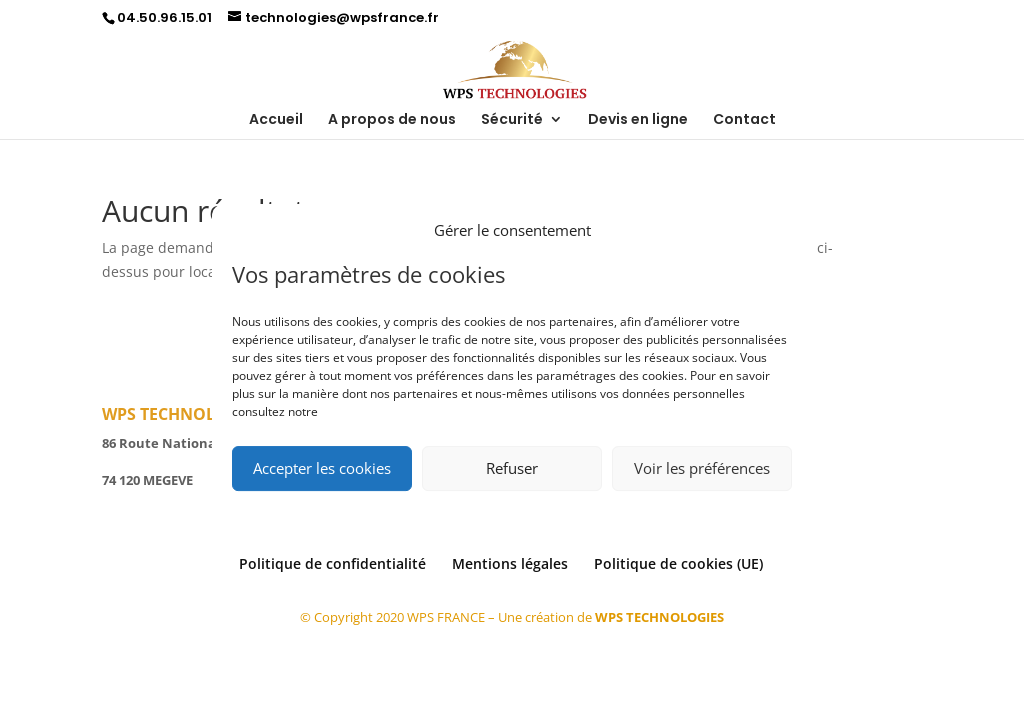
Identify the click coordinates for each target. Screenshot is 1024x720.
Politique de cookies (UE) (678, 563)
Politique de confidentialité (332, 563)
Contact (744, 120)
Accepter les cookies (322, 468)
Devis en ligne (638, 120)
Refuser (512, 468)
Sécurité (512, 120)
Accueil (276, 120)
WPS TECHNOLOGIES (659, 617)
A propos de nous (392, 120)
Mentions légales (510, 563)
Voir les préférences (702, 468)
